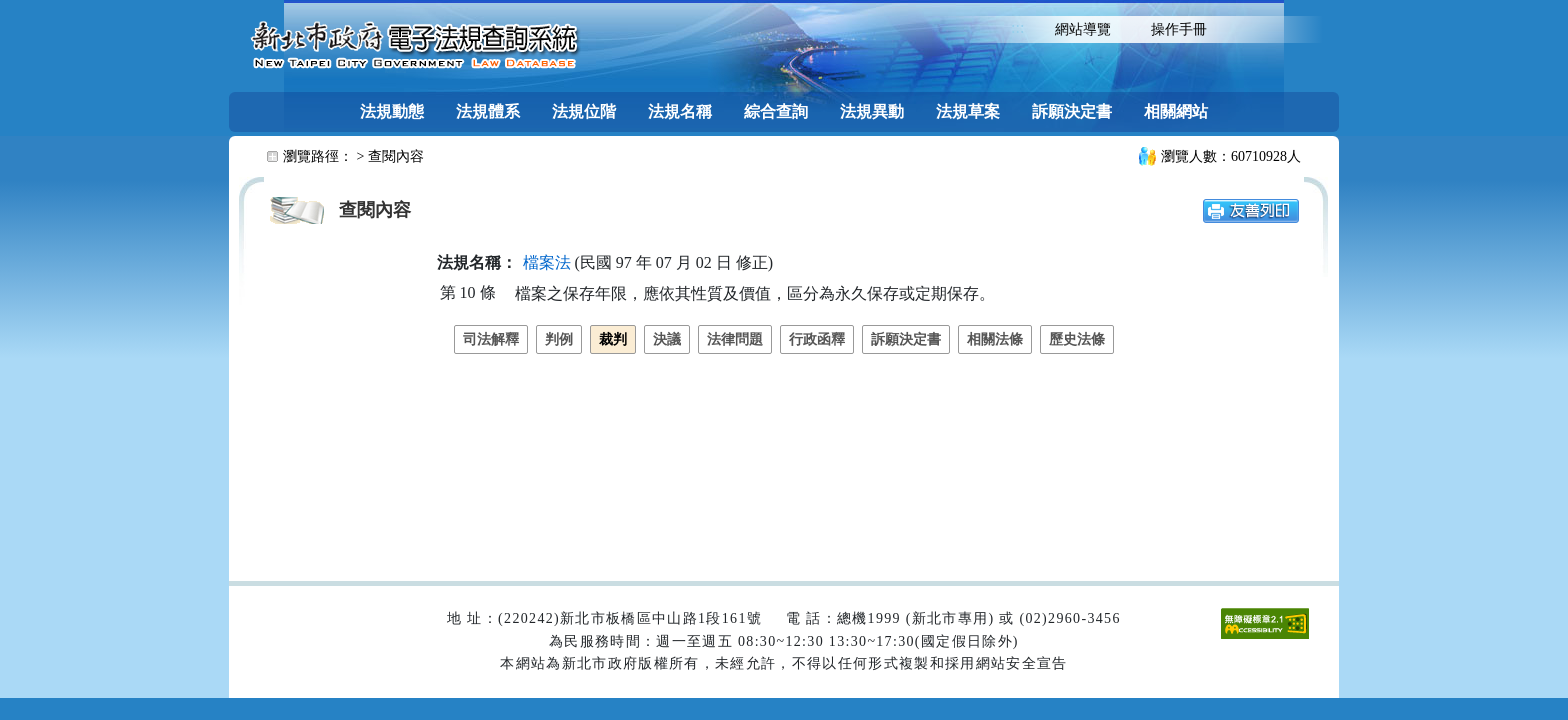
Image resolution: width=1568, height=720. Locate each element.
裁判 (613, 339)
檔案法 (547, 262)
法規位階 (584, 111)
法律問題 (735, 339)
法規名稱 (680, 111)
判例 (559, 339)
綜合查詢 (776, 111)
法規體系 (488, 111)
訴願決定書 (1072, 111)
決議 (667, 339)
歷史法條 (1077, 339)
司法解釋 (491, 339)
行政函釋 (817, 339)
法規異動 (872, 111)
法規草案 (968, 111)
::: (1017, 27)
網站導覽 (1083, 29)
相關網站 (1176, 111)
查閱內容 (396, 156)
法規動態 (392, 111)
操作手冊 (1179, 29)
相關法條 (995, 339)
